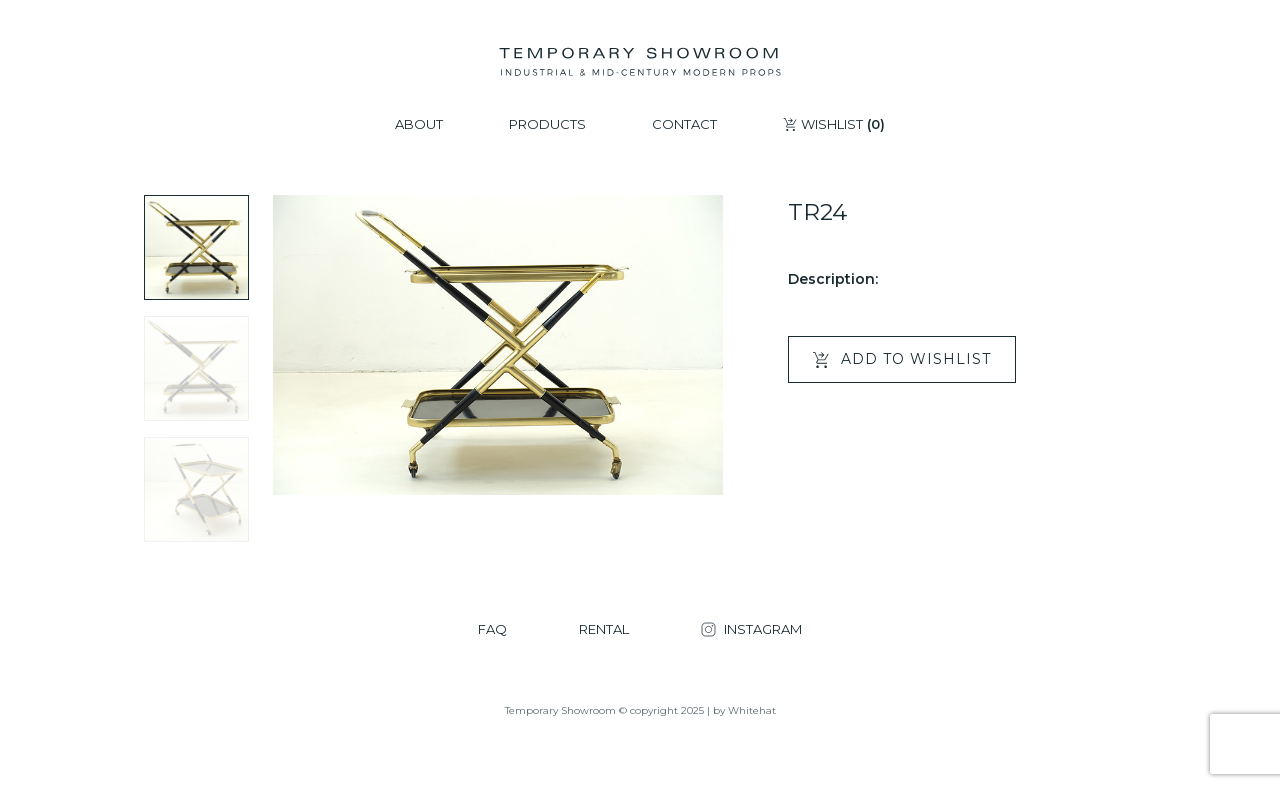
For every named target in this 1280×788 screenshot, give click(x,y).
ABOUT (419, 124)
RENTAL (604, 629)
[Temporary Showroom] (639, 62)
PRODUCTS (547, 124)
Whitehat (752, 710)
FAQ (492, 629)
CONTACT (684, 124)
